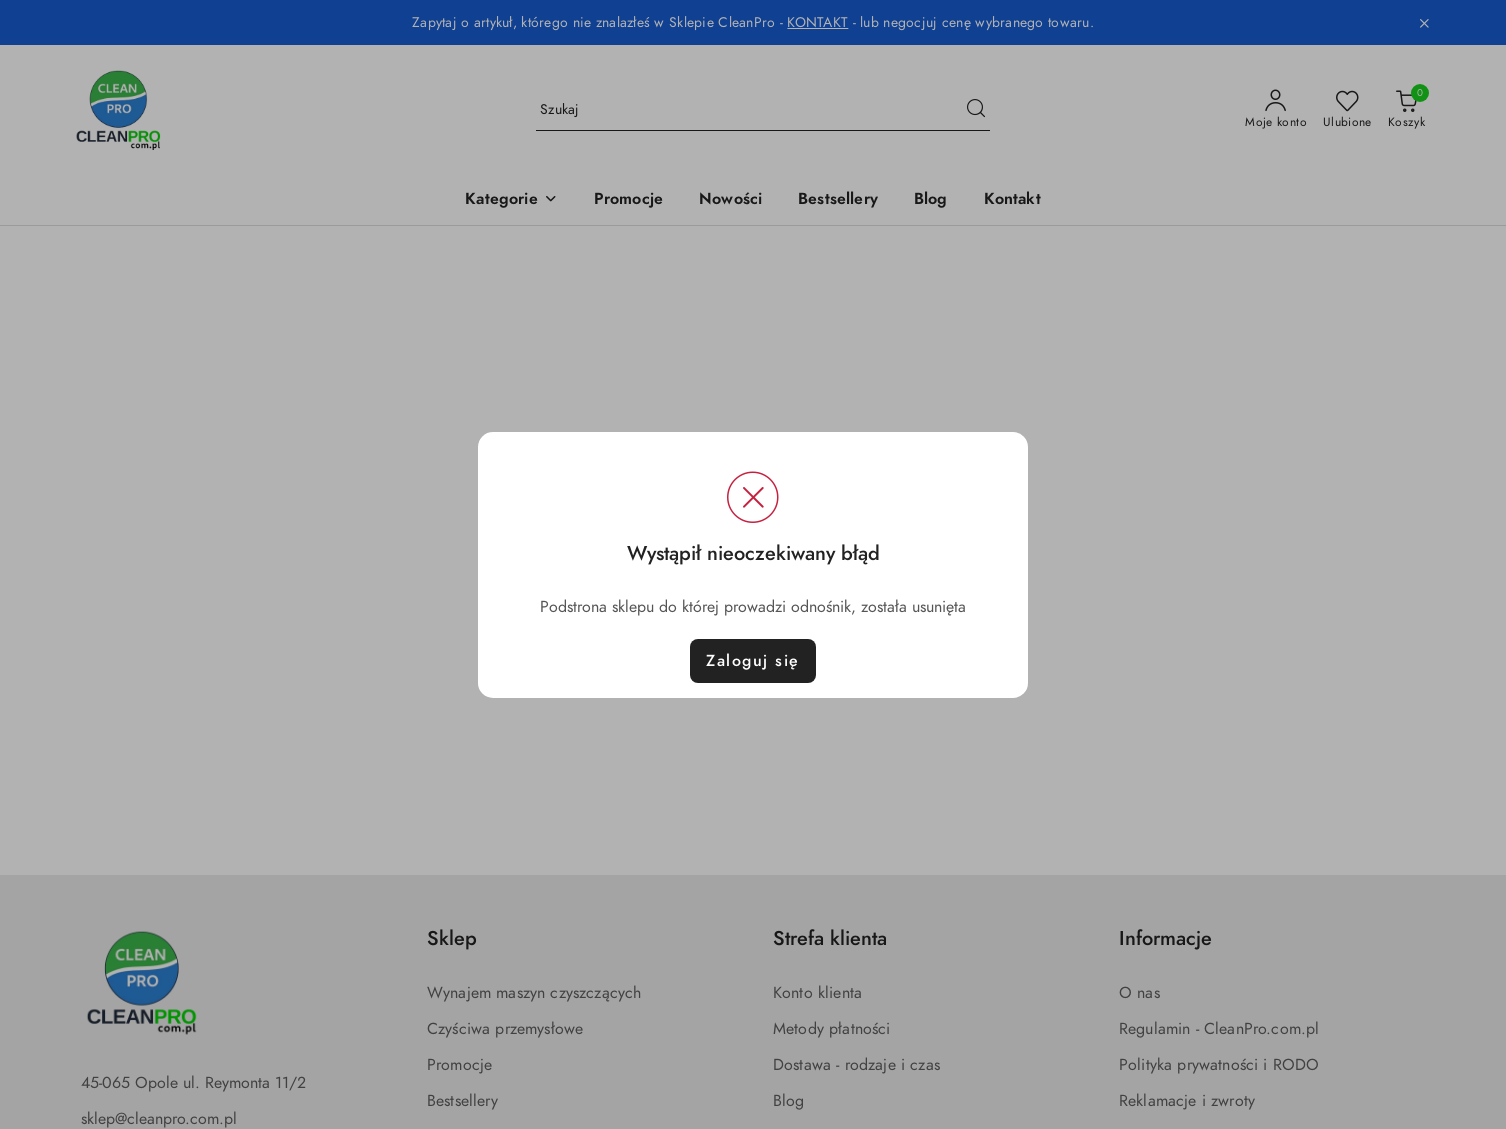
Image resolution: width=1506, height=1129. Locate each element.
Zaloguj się (753, 661)
